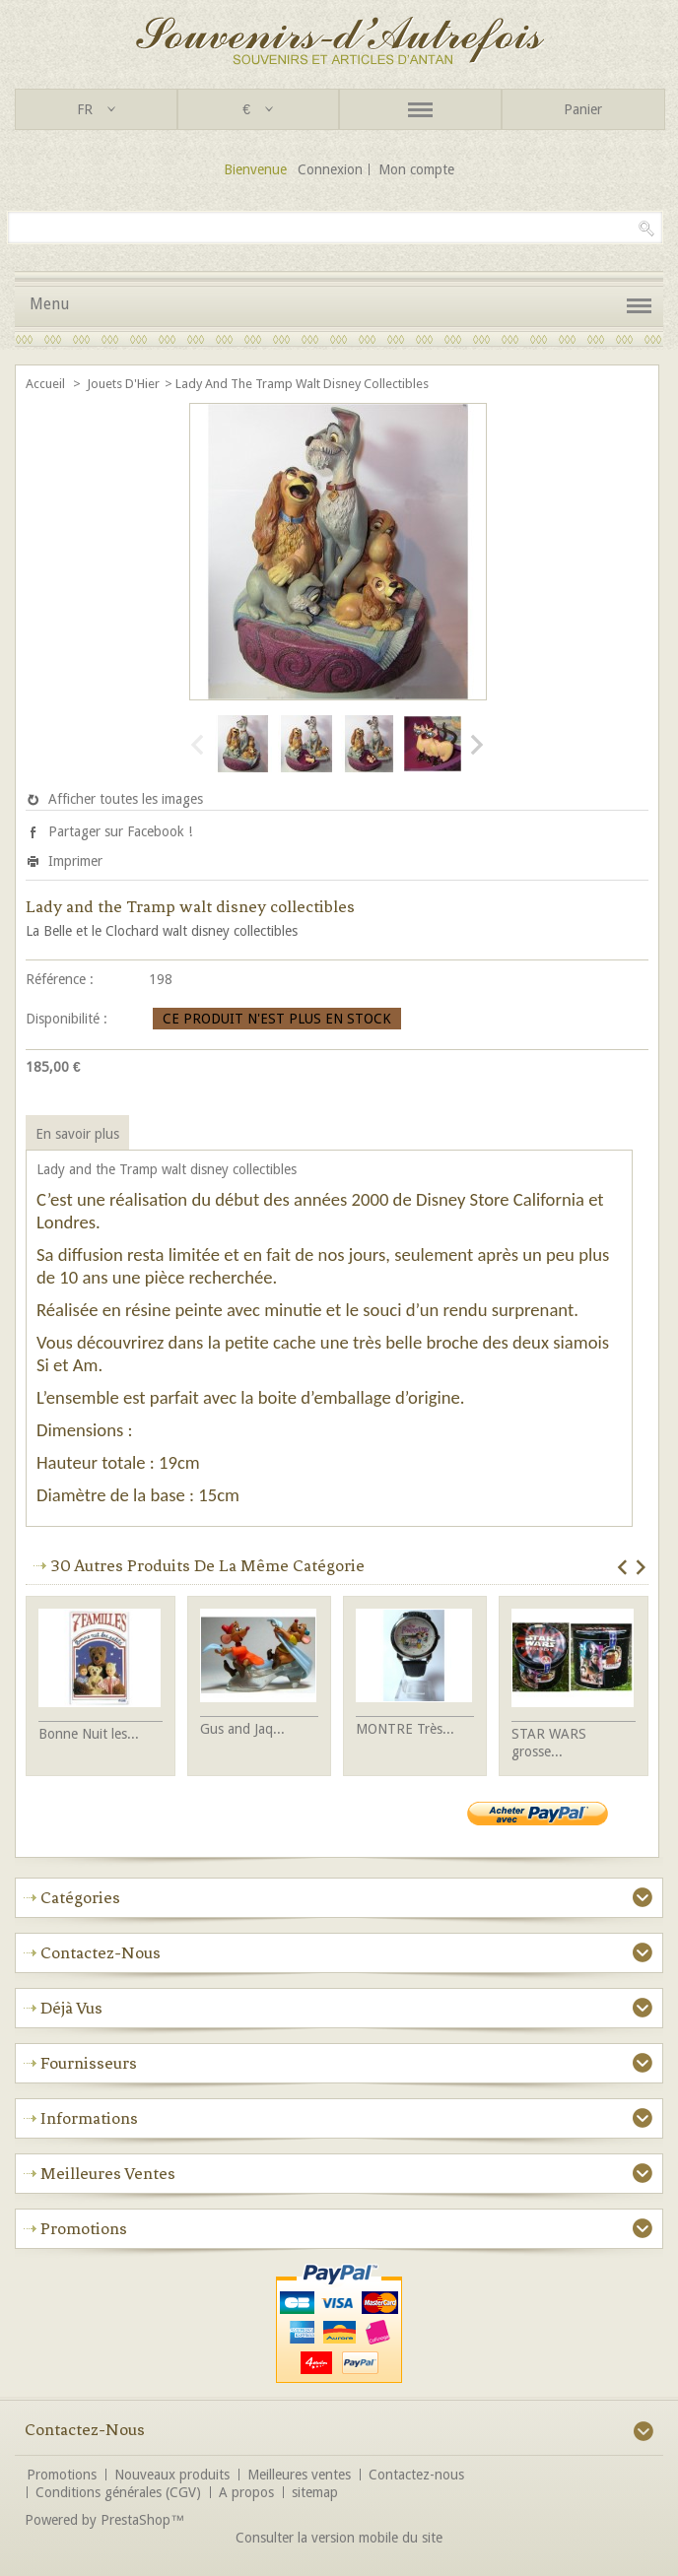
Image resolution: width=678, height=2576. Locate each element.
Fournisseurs (88, 2063)
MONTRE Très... (405, 1729)
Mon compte (416, 169)
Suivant (475, 745)
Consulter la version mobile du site (339, 2537)
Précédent (197, 745)
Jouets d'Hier (123, 383)
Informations (89, 2118)
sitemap (315, 2492)
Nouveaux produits (172, 2474)
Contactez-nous (416, 2474)
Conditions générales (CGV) (118, 2492)
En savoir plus (77, 1134)
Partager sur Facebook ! (120, 831)
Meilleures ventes (107, 2173)
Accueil (47, 383)
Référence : (60, 979)
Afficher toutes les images (125, 799)
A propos (246, 2492)
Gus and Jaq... (242, 1729)
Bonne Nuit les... (88, 1734)
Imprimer (75, 861)
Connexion (330, 169)
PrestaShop (135, 2520)
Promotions (83, 2228)
